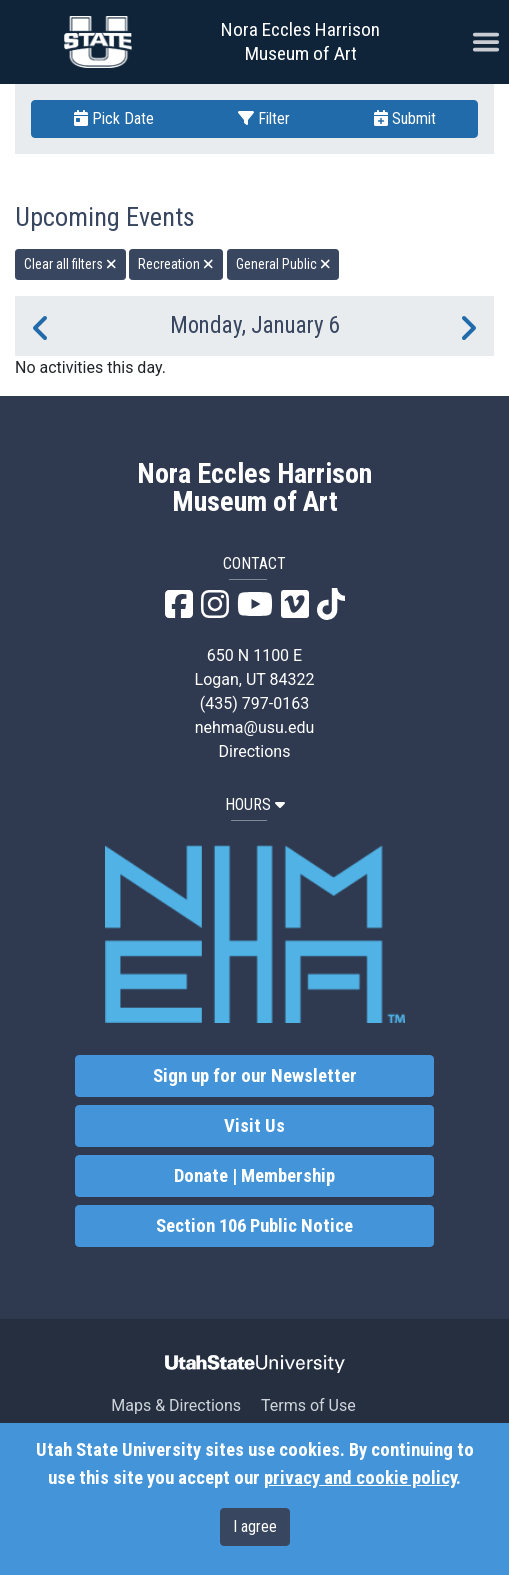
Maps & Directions (176, 1405)
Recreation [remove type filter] (176, 264)
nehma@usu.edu (255, 727)
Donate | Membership (254, 1176)
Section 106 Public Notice (254, 1226)
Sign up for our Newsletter (255, 1076)
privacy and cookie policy (360, 1478)
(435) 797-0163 (254, 703)
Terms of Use (308, 1405)
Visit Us (254, 1126)
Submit (405, 118)
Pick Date (114, 118)
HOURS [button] (255, 804)
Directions (255, 751)
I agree (255, 1526)
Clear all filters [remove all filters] (70, 264)
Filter (264, 118)
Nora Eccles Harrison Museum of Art (300, 41)
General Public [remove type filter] (283, 264)
